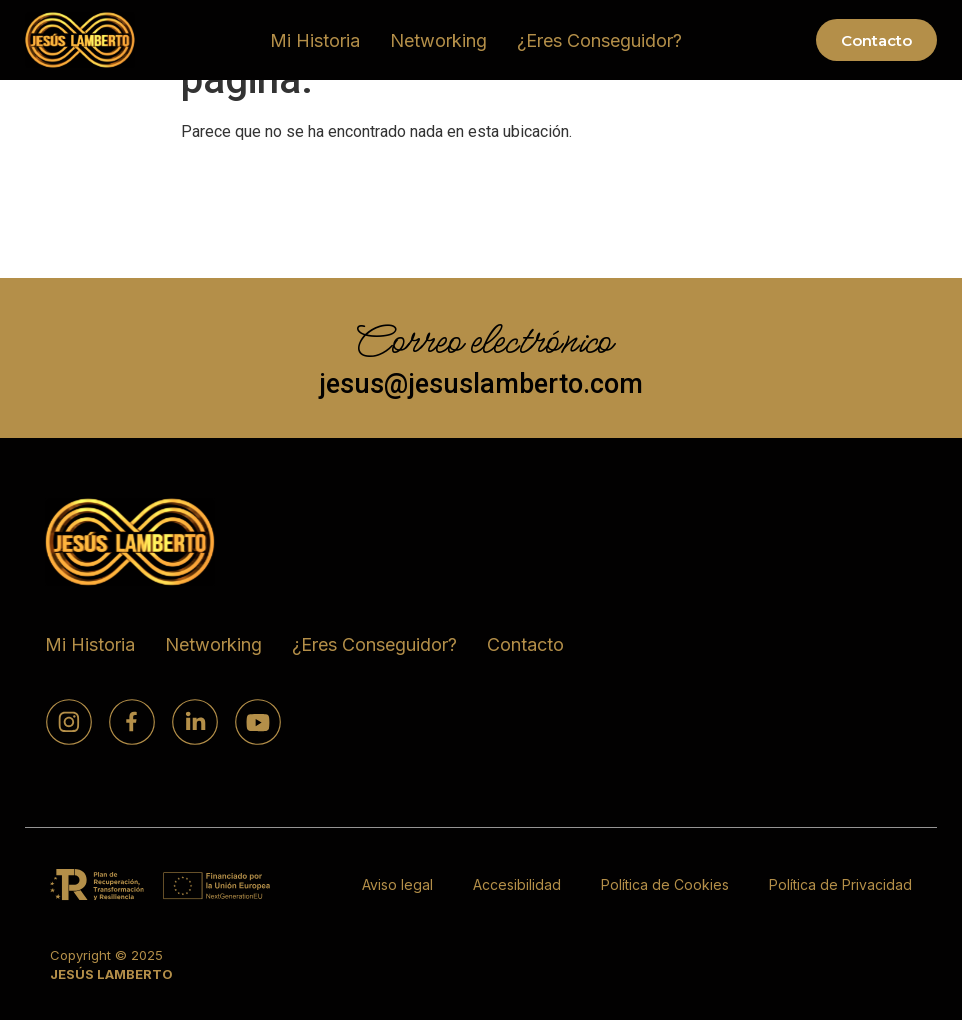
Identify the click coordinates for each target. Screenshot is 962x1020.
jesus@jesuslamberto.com (481, 383)
